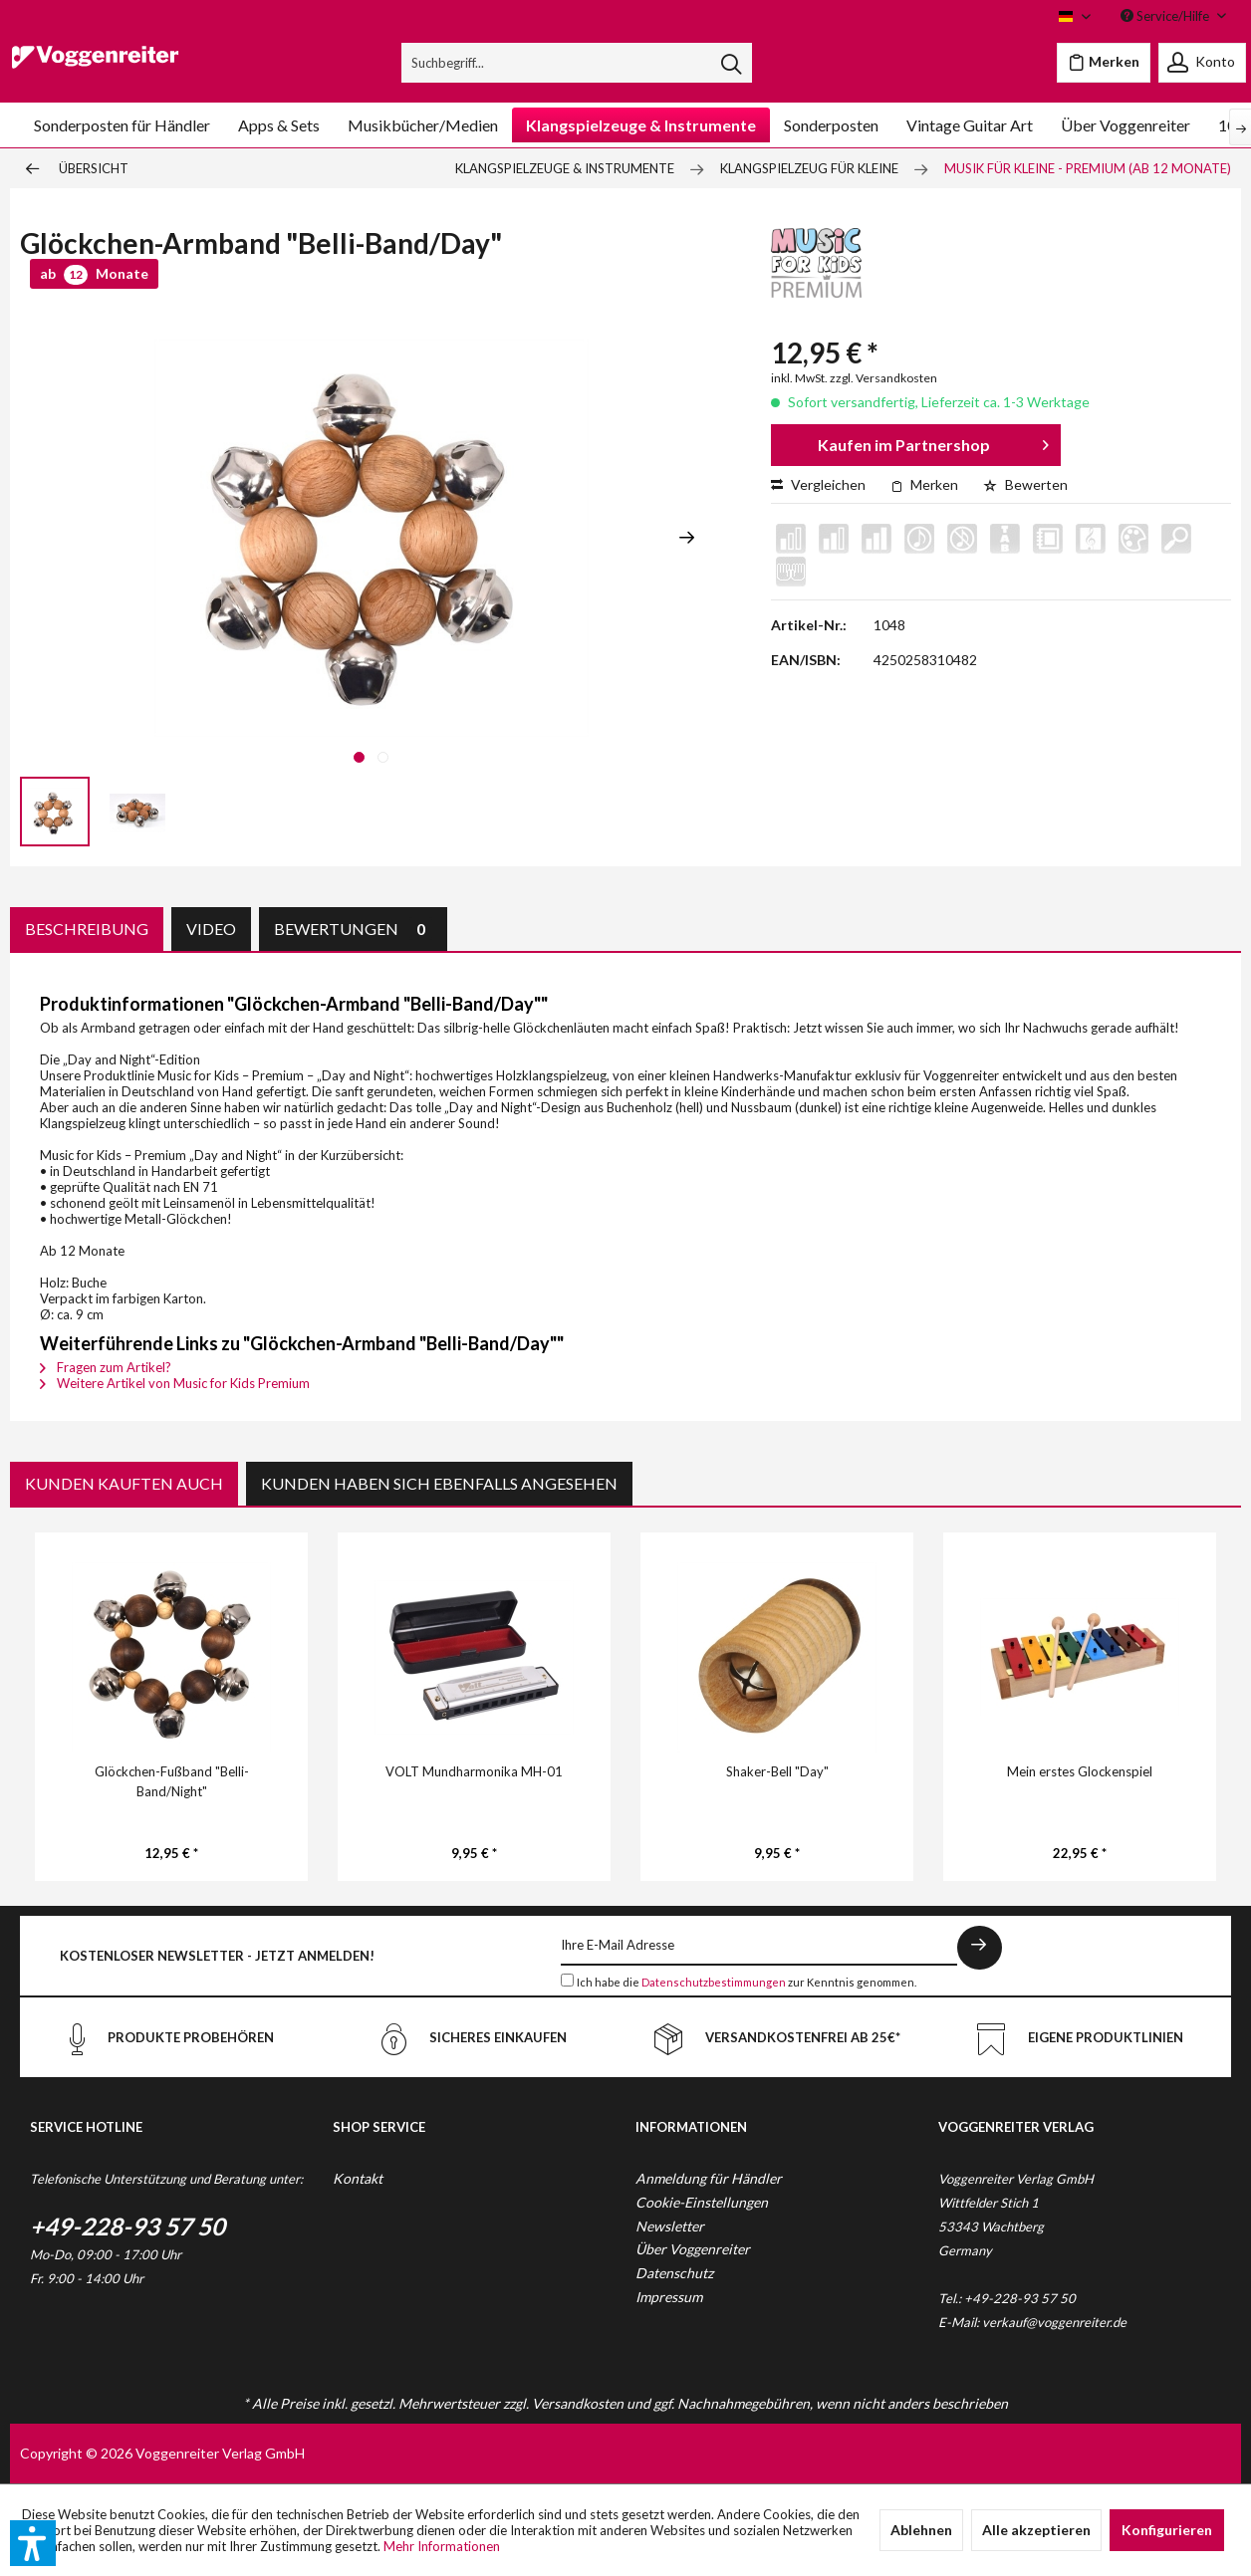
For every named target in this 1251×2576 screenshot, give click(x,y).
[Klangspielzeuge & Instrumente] (641, 125)
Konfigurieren (1167, 2529)
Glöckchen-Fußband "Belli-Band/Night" (172, 1781)
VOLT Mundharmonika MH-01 (474, 1771)
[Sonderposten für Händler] (122, 125)
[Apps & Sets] (279, 125)
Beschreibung (86, 928)
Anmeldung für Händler (708, 2178)
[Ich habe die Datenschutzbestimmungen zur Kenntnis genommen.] (567, 1980)
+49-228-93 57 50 (127, 2226)
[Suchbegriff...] (576, 63)
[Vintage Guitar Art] (969, 125)
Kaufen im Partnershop (933, 441)
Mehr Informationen (441, 2546)
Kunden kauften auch (124, 1483)
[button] (33, 2543)
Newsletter (669, 2226)
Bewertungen (353, 928)
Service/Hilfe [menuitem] (1166, 16)
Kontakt (357, 2178)
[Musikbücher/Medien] (423, 125)
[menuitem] (576, 63)
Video (211, 928)
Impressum (668, 2296)
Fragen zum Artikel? (105, 1367)
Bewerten (1025, 484)
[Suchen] (731, 63)
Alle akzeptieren (1036, 2529)
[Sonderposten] (831, 125)
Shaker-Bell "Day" (777, 1771)
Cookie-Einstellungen (701, 2202)
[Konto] (1202, 63)
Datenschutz (674, 2272)
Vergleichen (818, 484)
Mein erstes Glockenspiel (1079, 1771)
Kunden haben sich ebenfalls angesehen (439, 1483)
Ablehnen (921, 2529)
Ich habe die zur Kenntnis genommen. (746, 1982)
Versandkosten (578, 2403)
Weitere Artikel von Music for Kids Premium (175, 1383)
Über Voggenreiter (692, 2248)
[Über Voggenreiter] (1125, 125)
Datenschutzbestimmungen (713, 1982)
